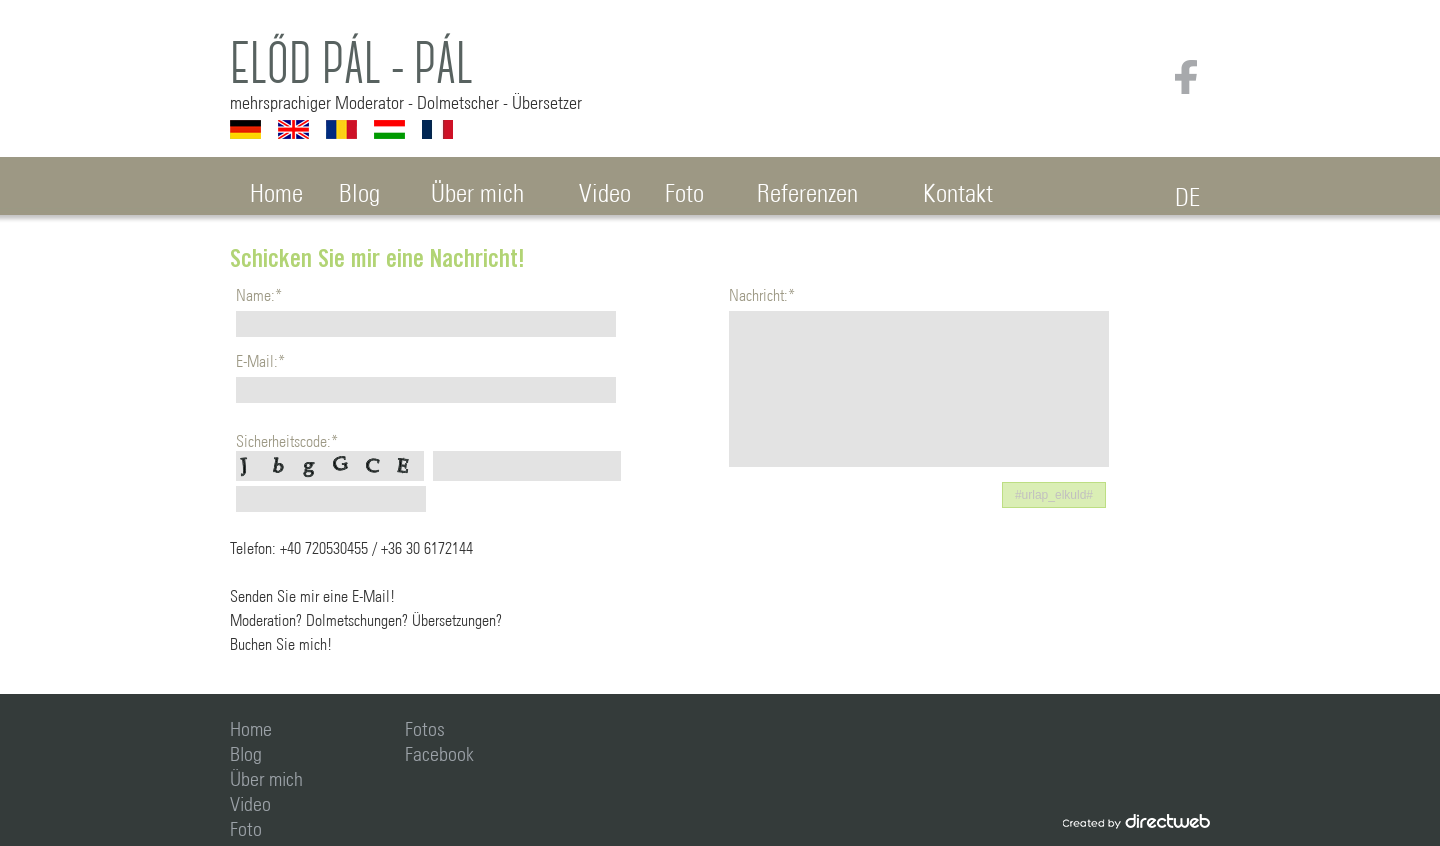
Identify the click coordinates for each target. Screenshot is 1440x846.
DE (1187, 193)
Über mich (477, 189)
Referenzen (807, 189)
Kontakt (958, 189)
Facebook (439, 751)
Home (276, 189)
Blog (359, 189)
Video (605, 189)
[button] (1054, 495)
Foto (684, 189)
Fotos (425, 726)
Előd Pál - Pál (351, 64)
